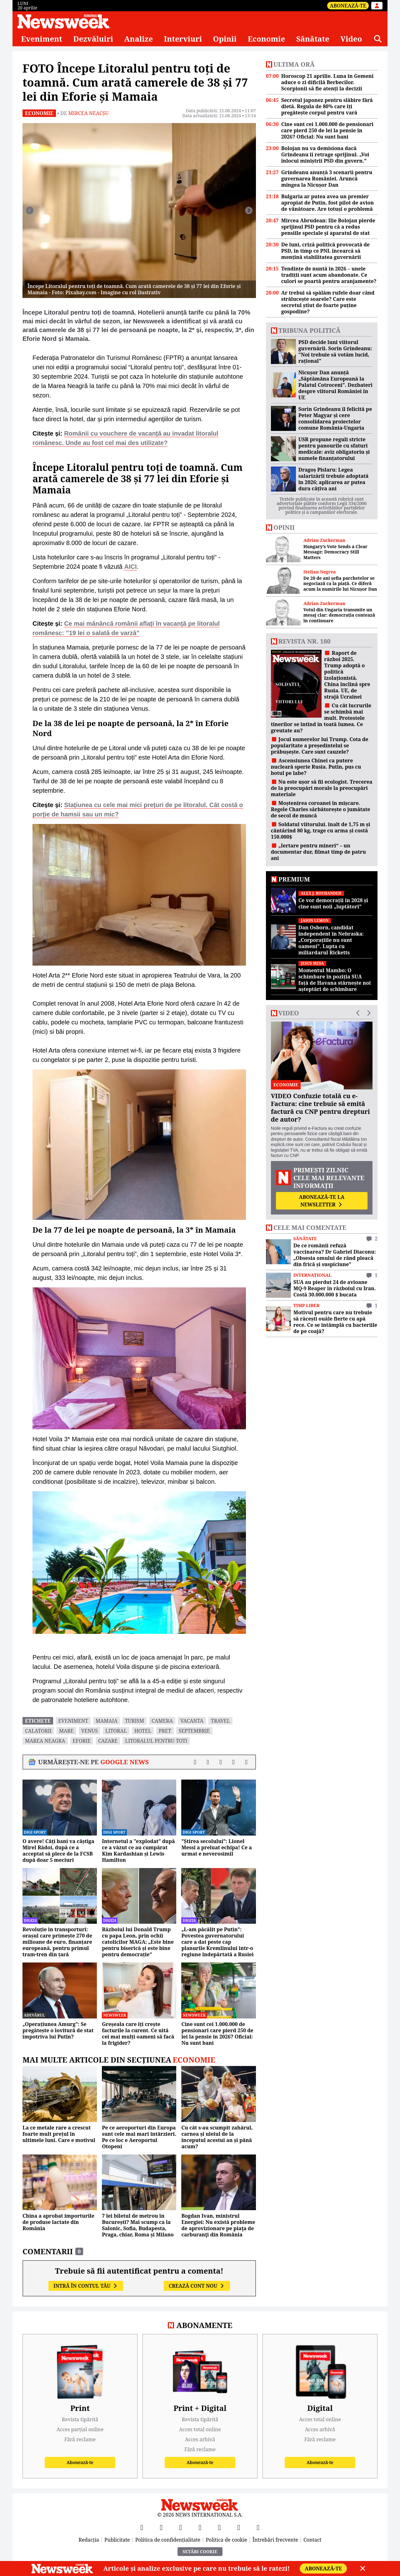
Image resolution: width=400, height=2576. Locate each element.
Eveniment (41, 39)
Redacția (89, 2539)
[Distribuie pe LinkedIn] (221, 1762)
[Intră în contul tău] (376, 5)
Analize (138, 39)
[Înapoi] (29, 210)
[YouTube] (180, 2527)
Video (351, 39)
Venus (89, 1730)
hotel (142, 1730)
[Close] (362, 2568)
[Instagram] (200, 2527)
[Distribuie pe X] (208, 1762)
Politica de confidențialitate (168, 2539)
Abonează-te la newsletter (321, 1201)
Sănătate (312, 39)
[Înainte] (248, 210)
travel (220, 1720)
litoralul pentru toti (156, 1740)
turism (134, 1720)
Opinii (225, 39)
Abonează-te (348, 5)
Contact (312, 2539)
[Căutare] (378, 38)
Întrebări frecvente (275, 2539)
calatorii (38, 1730)
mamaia (107, 1720)
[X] (161, 2527)
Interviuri (183, 39)
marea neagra (45, 1740)
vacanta (191, 1720)
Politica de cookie (226, 2539)
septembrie (194, 1730)
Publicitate (117, 2539)
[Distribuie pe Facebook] (195, 1762)
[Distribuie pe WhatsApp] (234, 1762)
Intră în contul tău (85, 2285)
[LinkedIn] (238, 2527)
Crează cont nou (197, 2285)
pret (165, 1730)
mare (66, 1730)
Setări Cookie (200, 2551)
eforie (82, 1740)
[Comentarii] (246, 1762)
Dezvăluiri (93, 39)
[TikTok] (219, 2527)
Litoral (116, 1730)
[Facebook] (142, 2527)
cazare (108, 1740)
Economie (266, 39)
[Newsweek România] (64, 21)
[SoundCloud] (258, 2527)
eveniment (73, 1720)
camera (162, 1720)
